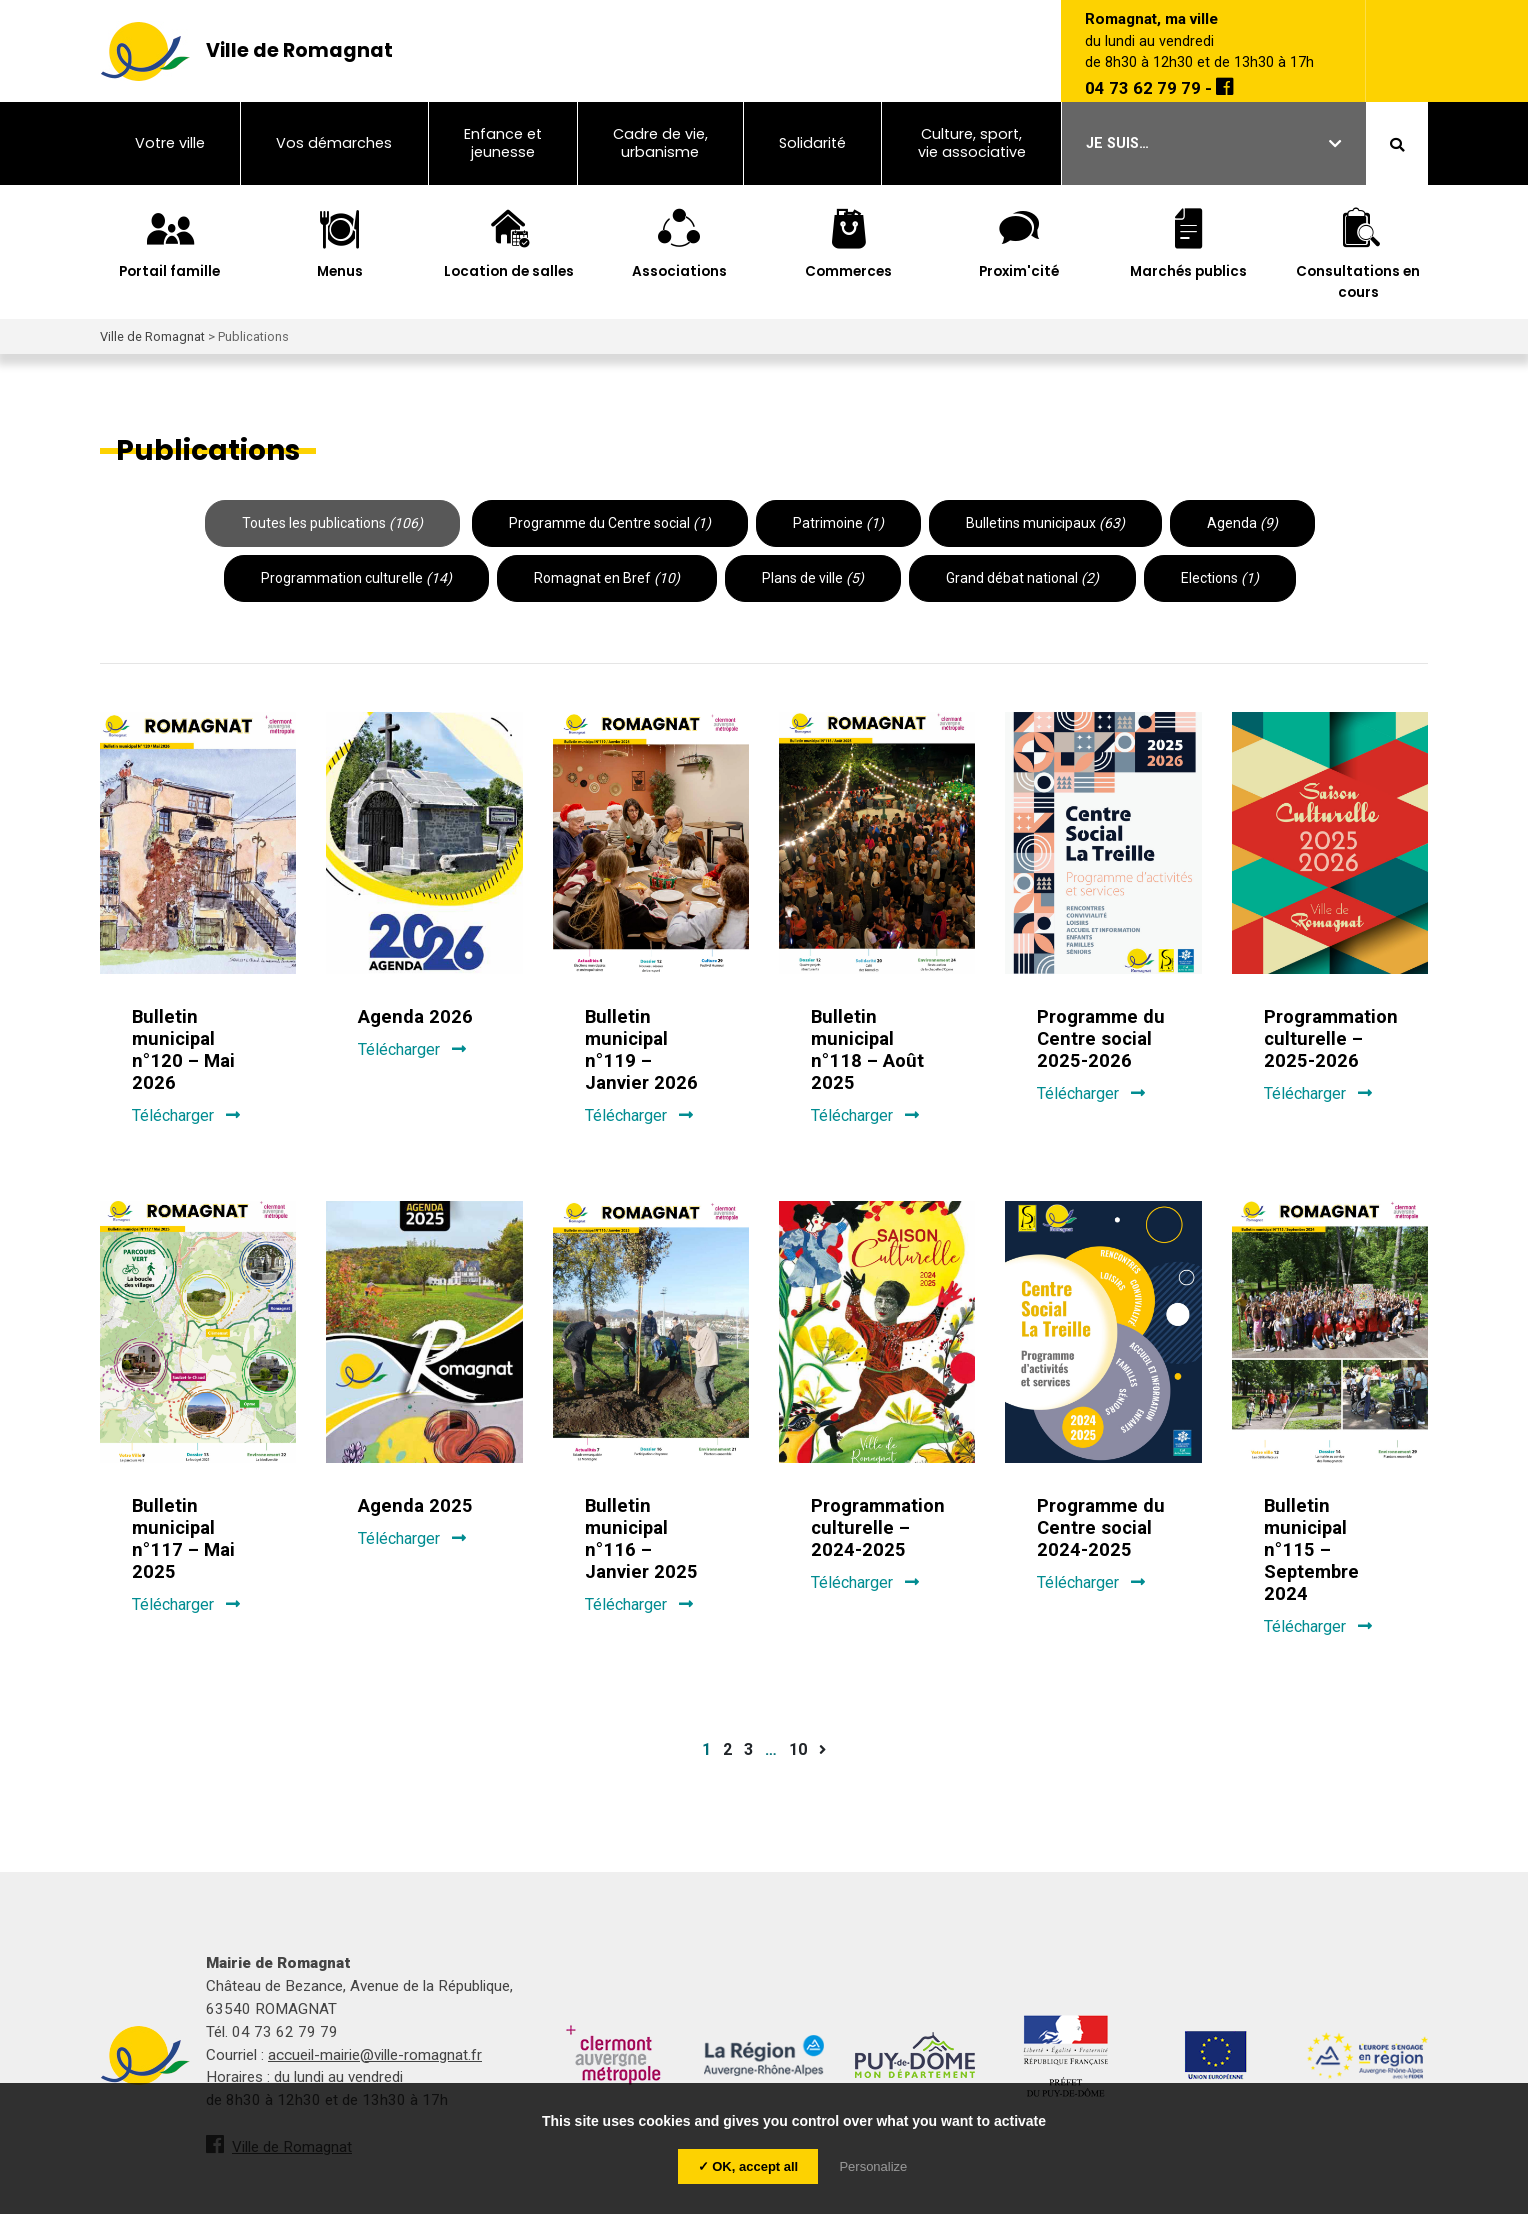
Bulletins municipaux (1045, 523)
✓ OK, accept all (748, 2166)
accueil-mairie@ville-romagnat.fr (375, 2055)
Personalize (873, 2166)
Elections (1220, 578)
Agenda (1242, 523)
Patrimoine (838, 523)
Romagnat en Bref (607, 578)
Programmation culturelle (356, 578)
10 (798, 1749)
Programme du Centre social (610, 523)
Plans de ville (813, 578)
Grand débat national (1022, 578)
